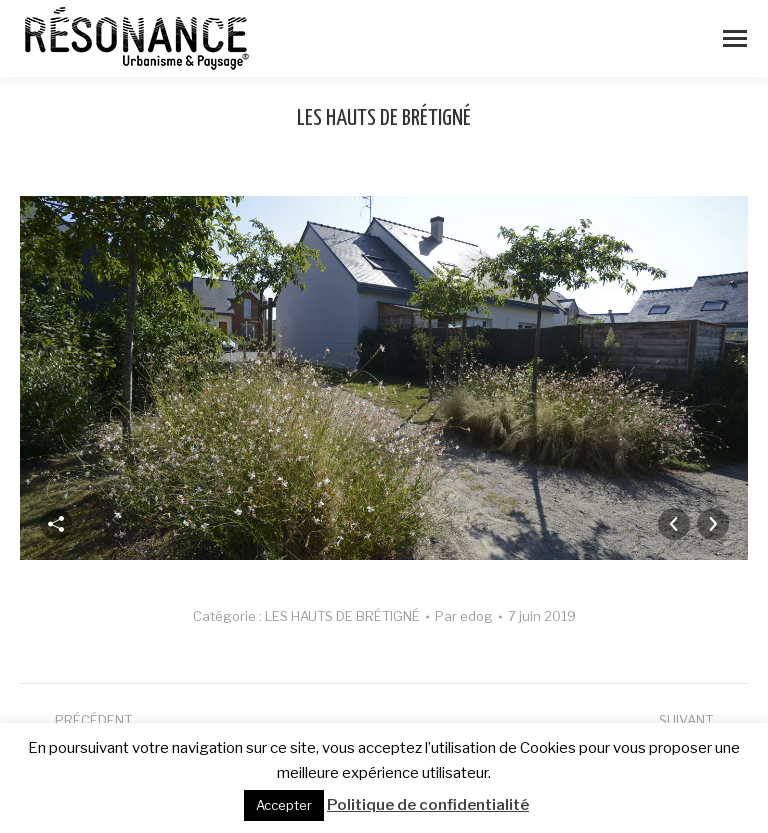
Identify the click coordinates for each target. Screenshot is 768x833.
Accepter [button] (284, 805)
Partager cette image (56, 524)
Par (464, 616)
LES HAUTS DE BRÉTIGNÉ (342, 616)
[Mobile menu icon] (735, 38)
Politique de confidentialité (428, 805)
